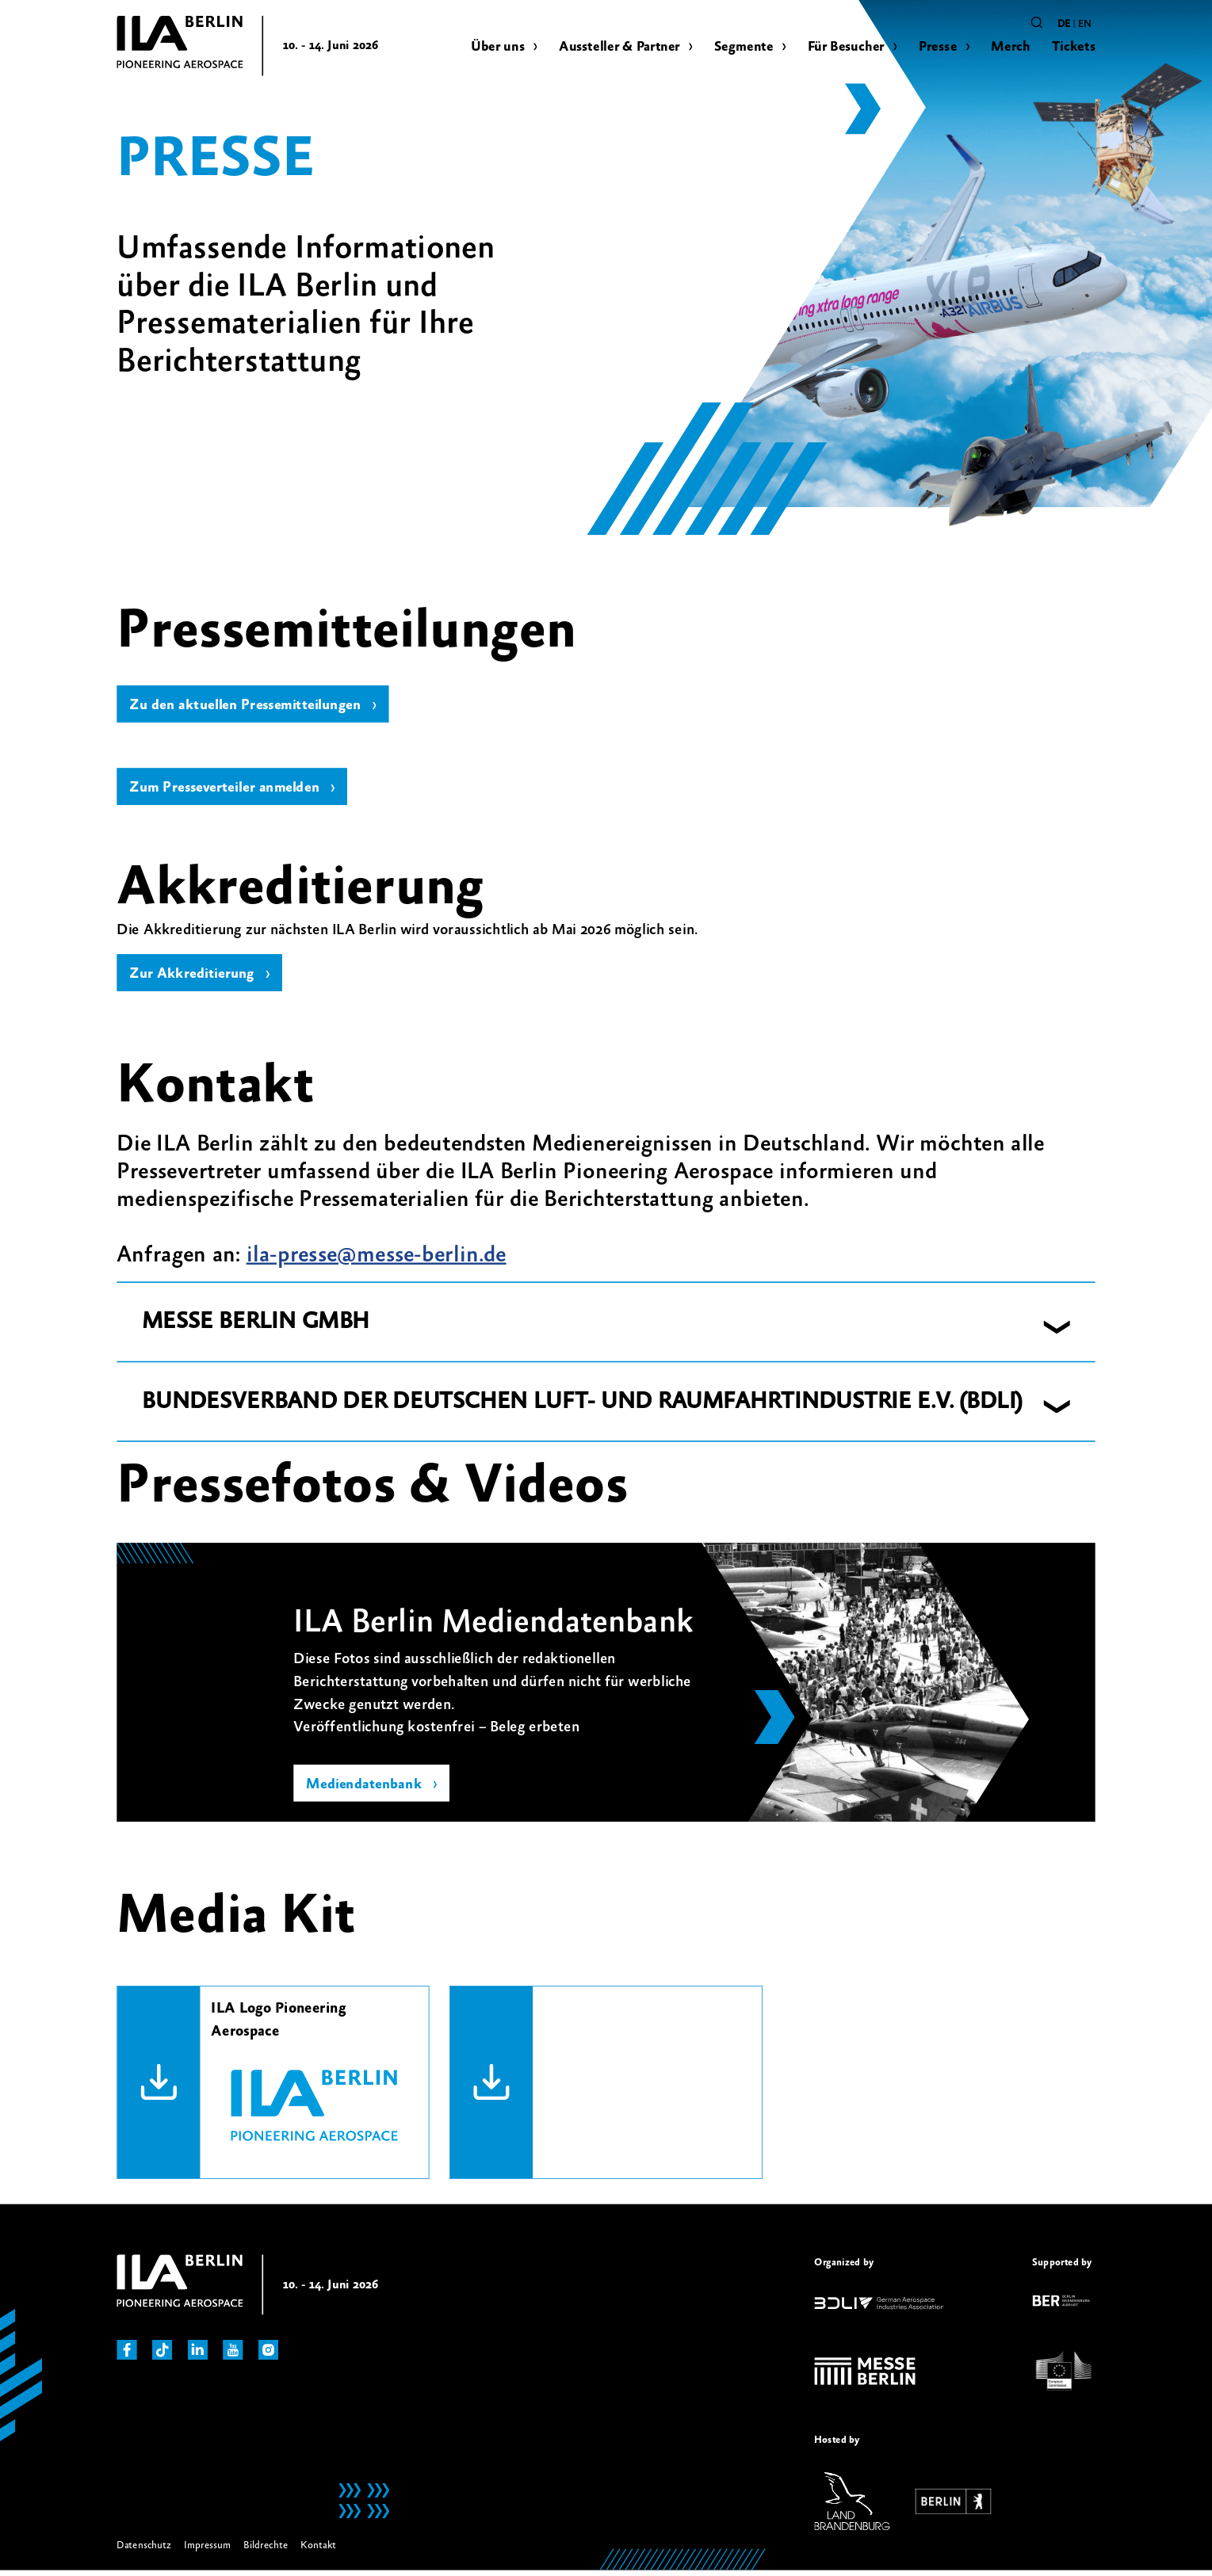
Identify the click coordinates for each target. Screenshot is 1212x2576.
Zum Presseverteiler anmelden (228, 791)
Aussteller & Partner (619, 46)
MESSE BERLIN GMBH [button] (255, 1328)
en (1085, 23)
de (1064, 23)
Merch (1010, 46)
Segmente (744, 46)
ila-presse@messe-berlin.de (377, 1261)
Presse (938, 46)
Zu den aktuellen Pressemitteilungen (249, 706)
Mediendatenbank (365, 1790)
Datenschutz (143, 2550)
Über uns (498, 46)
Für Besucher (846, 46)
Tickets (1073, 46)
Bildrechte (265, 2550)
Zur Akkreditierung (193, 978)
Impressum (207, 2550)
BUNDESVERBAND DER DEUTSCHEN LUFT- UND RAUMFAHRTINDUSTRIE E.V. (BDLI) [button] (582, 1407)
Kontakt (318, 2550)
